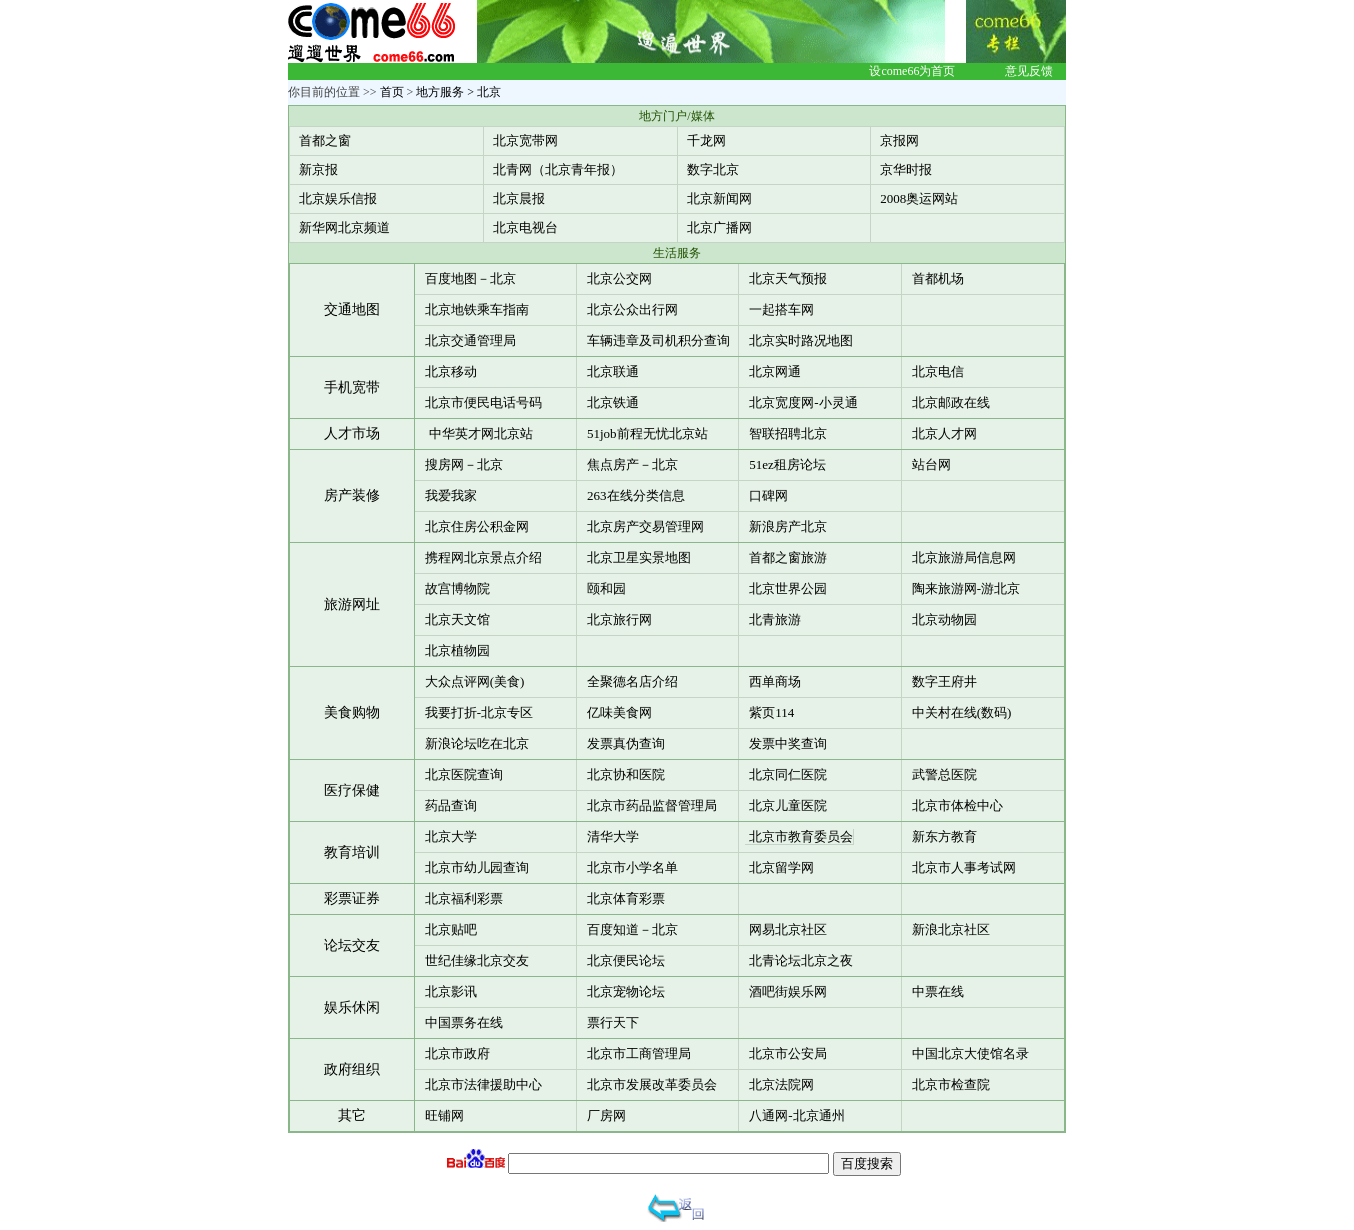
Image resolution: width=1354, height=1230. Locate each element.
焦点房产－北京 (632, 464)
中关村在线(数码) (962, 712)
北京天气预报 (788, 278)
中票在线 (938, 991)
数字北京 (713, 169)
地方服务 (440, 92)
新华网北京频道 (344, 227)
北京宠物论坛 (626, 991)
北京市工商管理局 (639, 1053)
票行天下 (613, 1022)
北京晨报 (519, 198)
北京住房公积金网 (477, 526)
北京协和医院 (626, 774)
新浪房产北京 (788, 526)
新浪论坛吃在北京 (477, 743)
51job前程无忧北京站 (647, 433)
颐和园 (606, 588)
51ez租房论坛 (787, 464)
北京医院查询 (464, 774)
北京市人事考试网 (964, 867)
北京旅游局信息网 (964, 557)
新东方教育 (944, 836)
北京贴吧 (451, 929)
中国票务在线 (464, 1022)
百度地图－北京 (470, 278)
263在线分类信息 (636, 495)
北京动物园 (944, 619)
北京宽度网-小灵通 (803, 402)
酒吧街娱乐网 (788, 991)
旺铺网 (444, 1115)
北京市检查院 (951, 1084)
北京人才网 (944, 433)
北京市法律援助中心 (483, 1084)
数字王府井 (944, 681)
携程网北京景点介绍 (483, 557)
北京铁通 (613, 402)
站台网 (931, 464)
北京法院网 (781, 1084)
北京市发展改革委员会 (652, 1084)
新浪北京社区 (951, 929)
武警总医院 (944, 774)
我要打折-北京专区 (479, 712)
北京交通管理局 (470, 340)
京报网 (899, 140)
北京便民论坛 (626, 960)
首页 (392, 92)
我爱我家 (451, 495)
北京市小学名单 (632, 867)
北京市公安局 (788, 1053)
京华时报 (906, 169)
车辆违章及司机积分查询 (658, 340)
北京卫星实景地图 (639, 557)
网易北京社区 (788, 929)
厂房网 (606, 1115)
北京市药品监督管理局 (652, 805)
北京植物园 (457, 650)
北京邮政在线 (951, 402)
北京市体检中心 (957, 805)
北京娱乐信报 (338, 198)
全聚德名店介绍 (632, 681)
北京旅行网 (619, 619)
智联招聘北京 (788, 433)
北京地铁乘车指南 (477, 309)
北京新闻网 (719, 198)
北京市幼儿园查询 (477, 867)
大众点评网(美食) (475, 681)
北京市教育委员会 (801, 836)
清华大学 (613, 836)
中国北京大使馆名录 (970, 1053)
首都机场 (938, 278)
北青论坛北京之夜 (801, 960)
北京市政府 (457, 1053)
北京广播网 (719, 227)
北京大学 (451, 836)
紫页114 (771, 712)
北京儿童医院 (788, 805)
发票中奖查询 (788, 743)
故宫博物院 (457, 588)
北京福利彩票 (464, 898)
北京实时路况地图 (801, 340)
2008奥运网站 (919, 198)
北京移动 (451, 371)
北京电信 (938, 371)
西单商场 (775, 681)
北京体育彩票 (626, 898)
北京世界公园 (788, 588)
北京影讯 (451, 991)
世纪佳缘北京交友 (477, 960)
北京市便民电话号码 (483, 402)
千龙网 (706, 140)
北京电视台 (525, 227)
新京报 (318, 169)
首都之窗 (325, 140)
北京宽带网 (525, 140)
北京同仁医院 (788, 774)
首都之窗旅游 (788, 557)
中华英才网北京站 (481, 433)
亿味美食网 (619, 712)
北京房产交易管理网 (645, 526)
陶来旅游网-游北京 (966, 588)
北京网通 (775, 371)
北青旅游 (775, 619)
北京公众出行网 (632, 309)
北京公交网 (619, 278)
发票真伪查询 (626, 743)
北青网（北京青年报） (558, 169)
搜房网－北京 (464, 464)
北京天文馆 (457, 619)
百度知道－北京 (632, 929)
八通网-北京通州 (796, 1115)
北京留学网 (781, 867)
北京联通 (613, 371)
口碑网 (768, 495)
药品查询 (451, 805)
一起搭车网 (781, 309)
